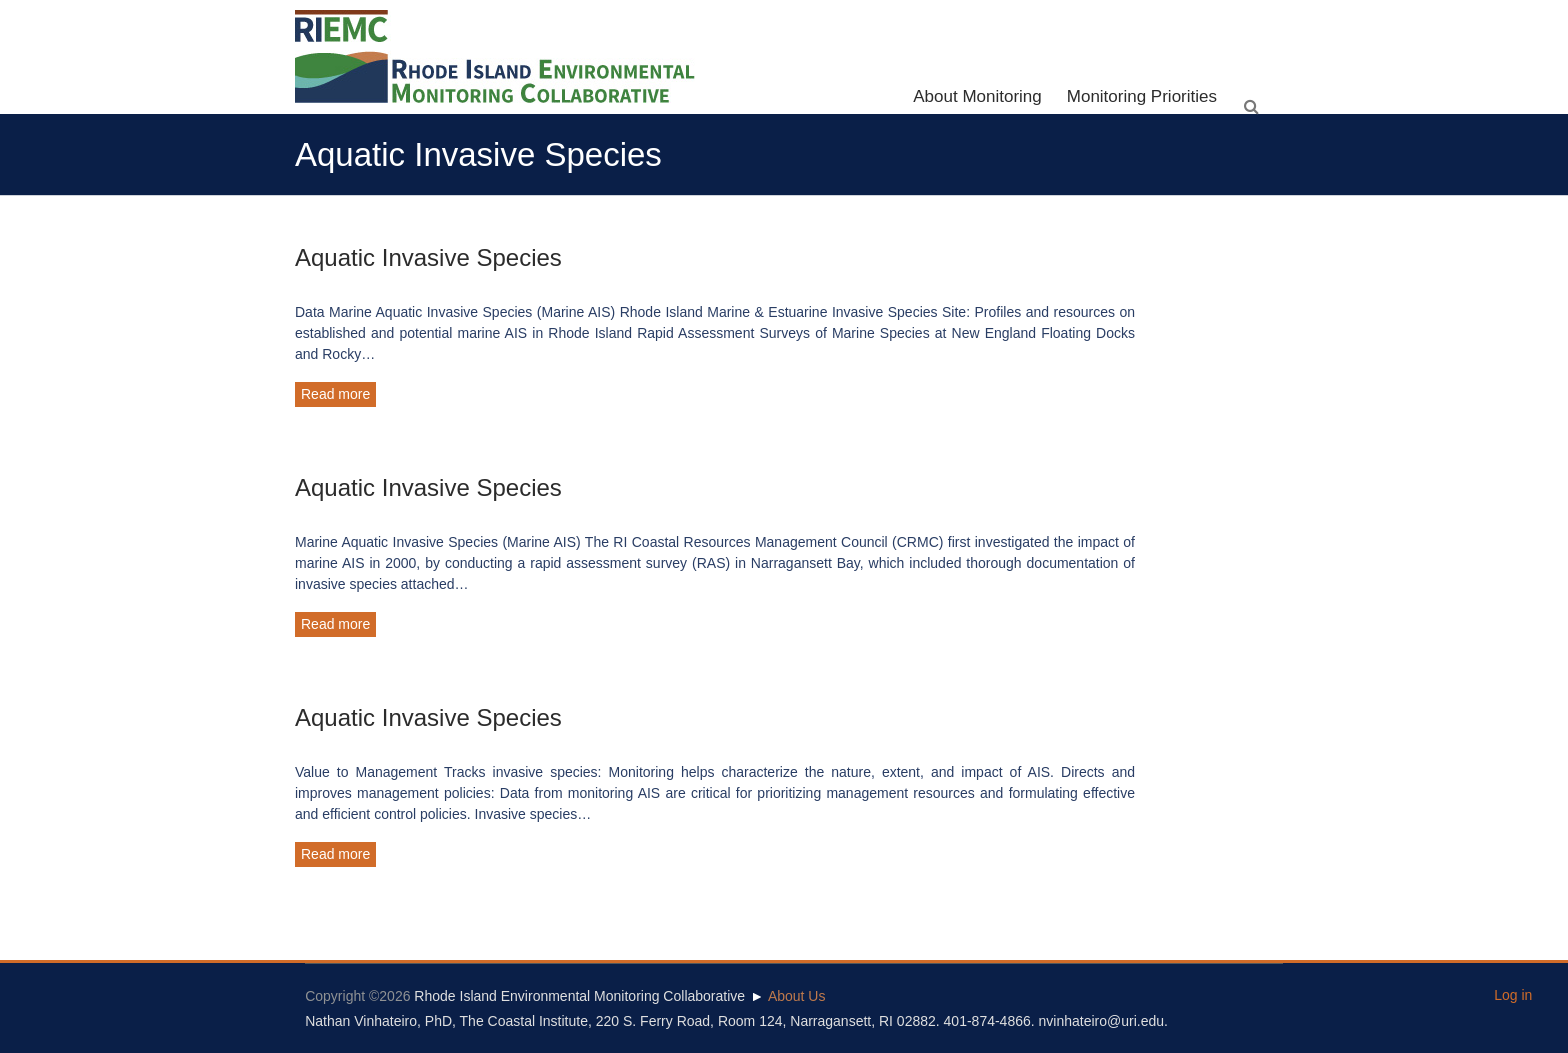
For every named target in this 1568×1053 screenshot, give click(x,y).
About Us (797, 996)
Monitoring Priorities (1142, 96)
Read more (335, 394)
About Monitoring (977, 96)
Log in (1513, 995)
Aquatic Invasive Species (428, 257)
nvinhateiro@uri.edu (1102, 1021)
